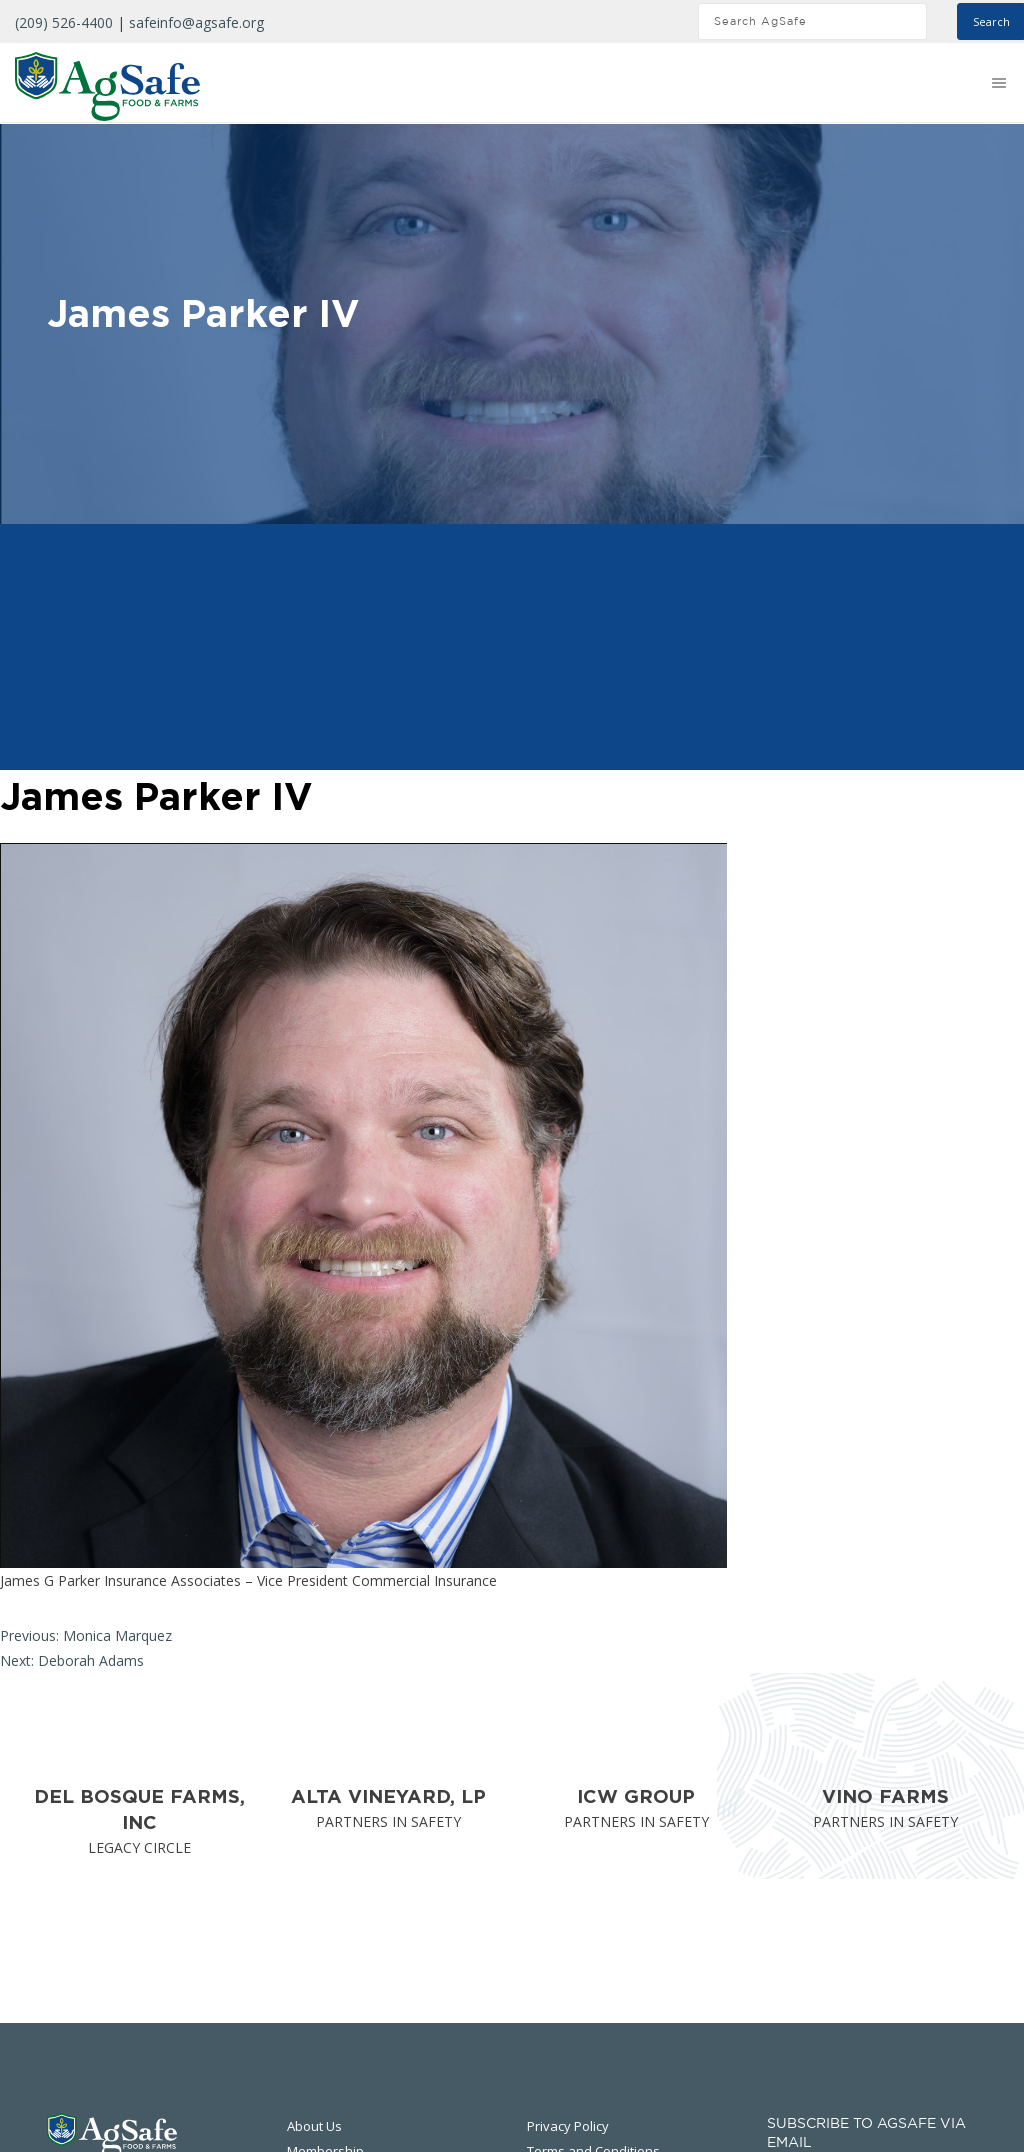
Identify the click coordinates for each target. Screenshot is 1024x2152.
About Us (314, 2126)
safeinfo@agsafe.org (196, 22)
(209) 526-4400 (64, 22)
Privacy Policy (568, 2126)
